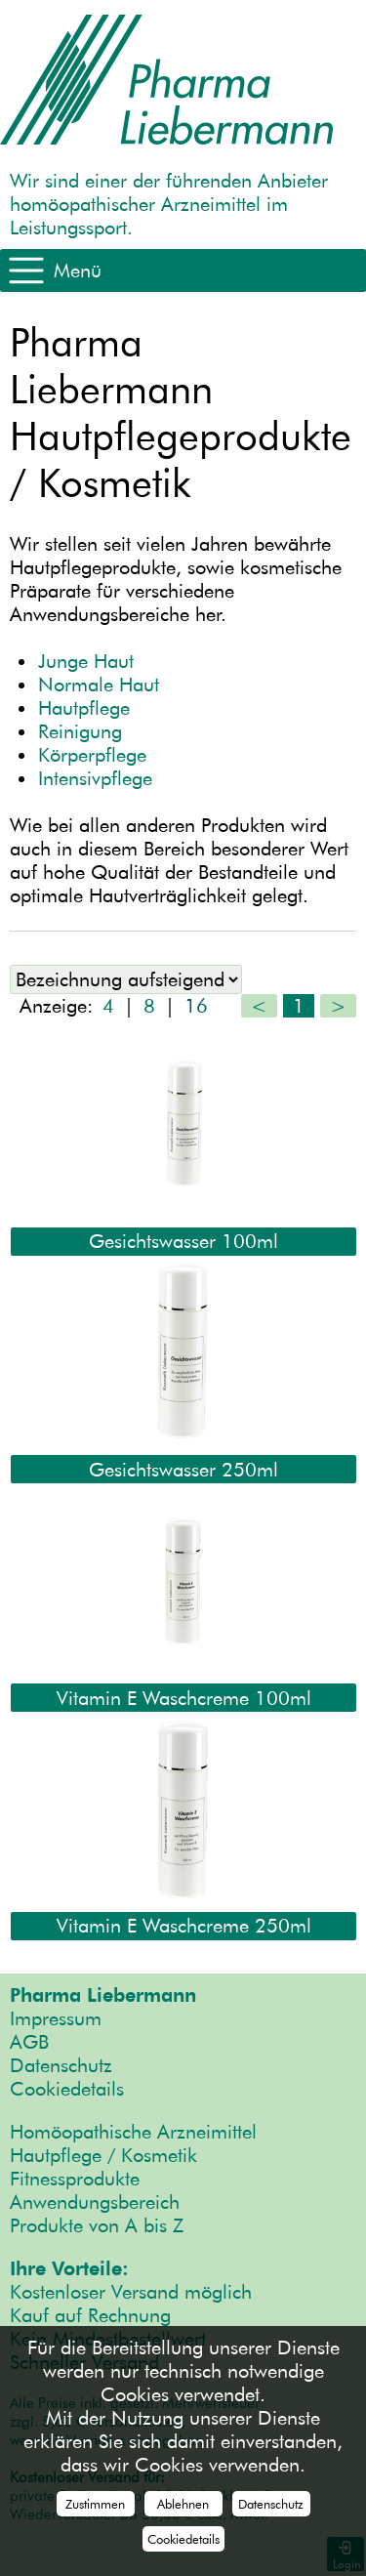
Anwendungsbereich (95, 2202)
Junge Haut (86, 661)
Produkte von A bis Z (96, 2225)
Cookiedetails (67, 2088)
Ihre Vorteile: (69, 2268)
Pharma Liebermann (103, 1995)
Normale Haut (98, 684)
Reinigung (80, 731)
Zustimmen (95, 2504)
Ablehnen (183, 2504)
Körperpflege (92, 755)
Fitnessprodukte (75, 2178)
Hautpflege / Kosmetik (103, 2155)
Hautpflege (84, 708)
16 (196, 1006)
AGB (29, 2042)
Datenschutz (61, 2065)
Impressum (56, 2018)
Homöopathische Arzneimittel (133, 2131)
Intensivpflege (95, 778)
